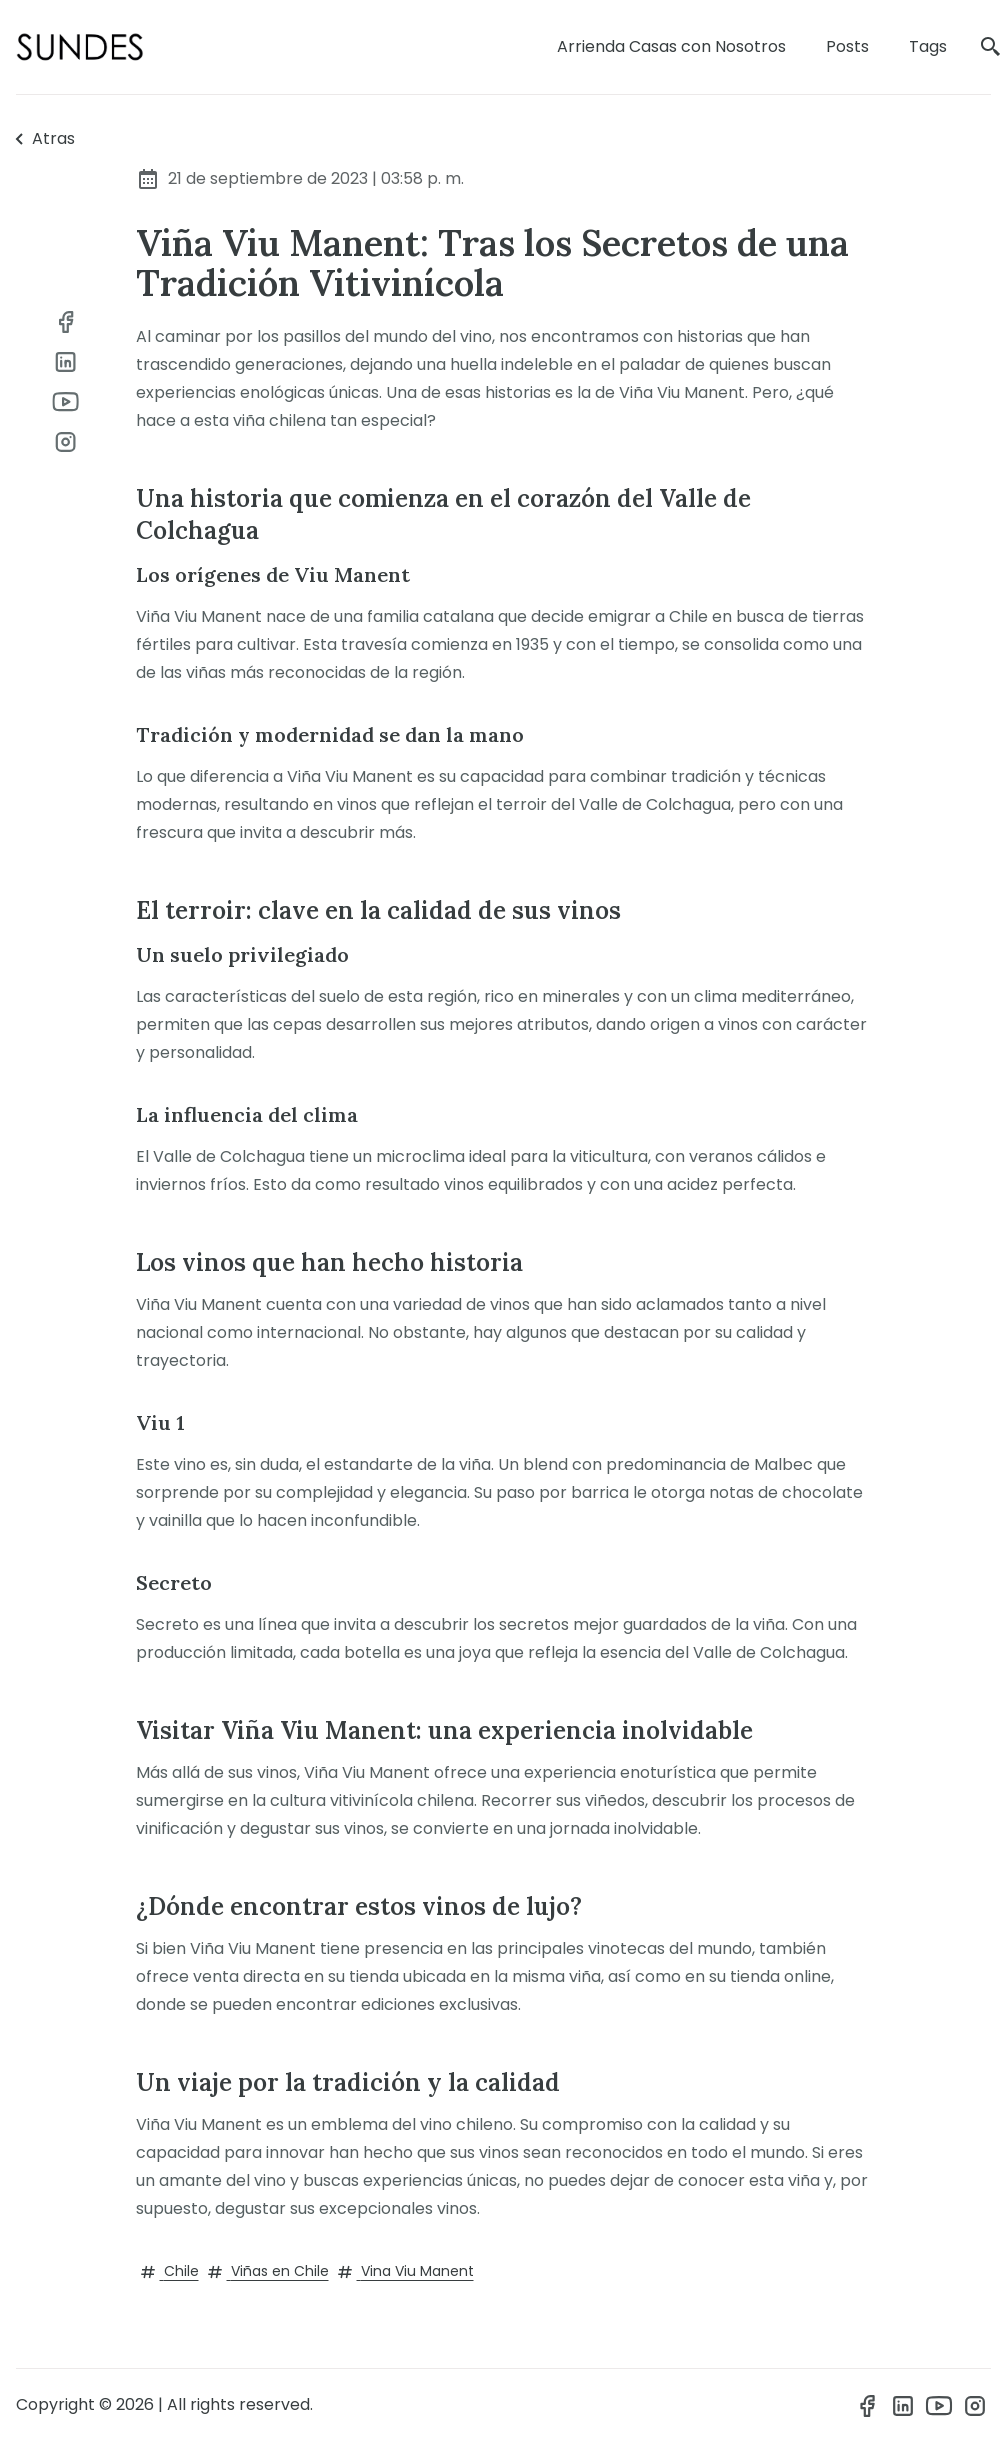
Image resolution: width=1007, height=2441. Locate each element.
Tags (928, 46)
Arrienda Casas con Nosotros (671, 46)
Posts (847, 46)
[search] (991, 47)
